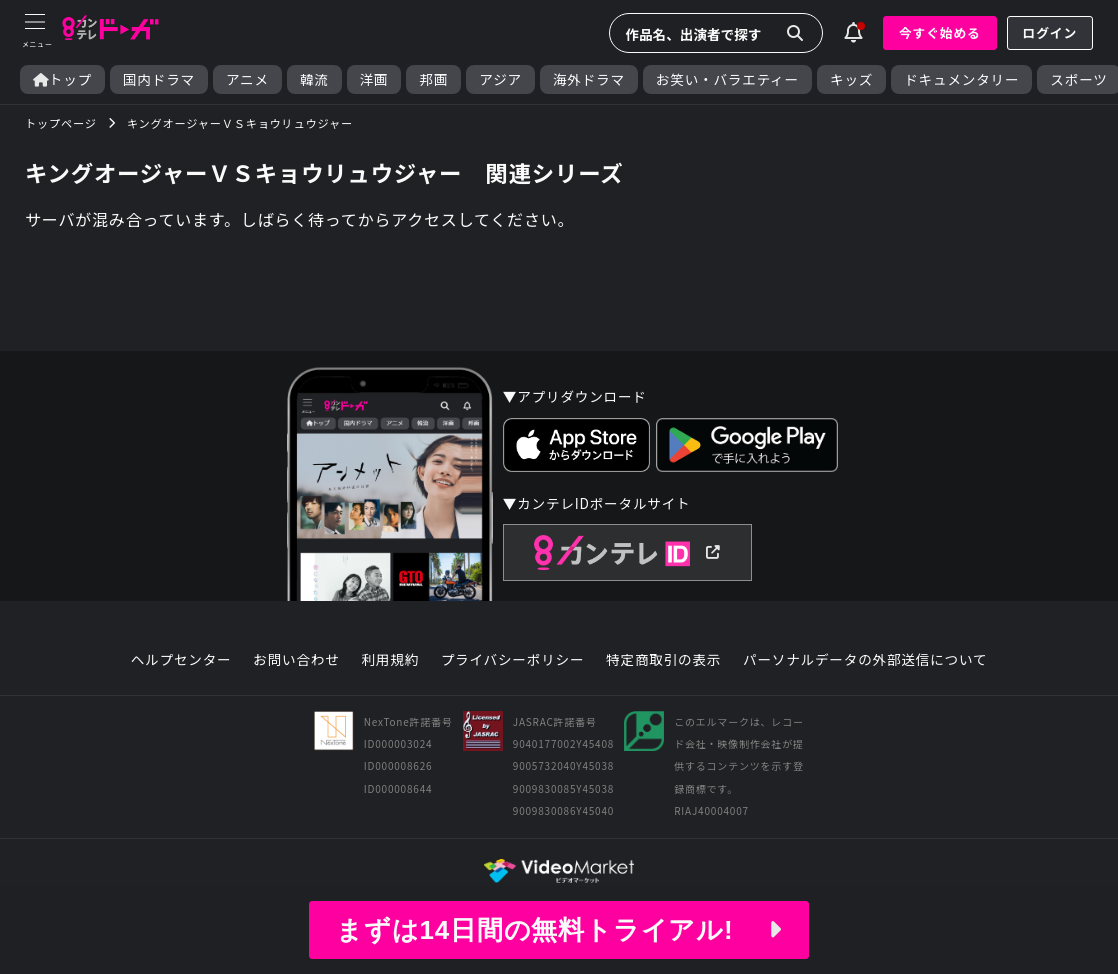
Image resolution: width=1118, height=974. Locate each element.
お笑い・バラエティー (727, 79)
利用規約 (390, 660)
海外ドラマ (589, 79)
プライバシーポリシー (513, 660)
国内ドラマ (159, 79)
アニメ (247, 79)
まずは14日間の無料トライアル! (559, 930)
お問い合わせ (296, 660)
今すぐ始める (940, 32)
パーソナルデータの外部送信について (865, 660)
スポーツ (1078, 79)
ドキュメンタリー (961, 79)
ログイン (1050, 32)
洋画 (374, 79)
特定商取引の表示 (663, 660)
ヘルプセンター (181, 660)
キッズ (851, 79)
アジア (500, 79)
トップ (62, 79)
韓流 (314, 79)
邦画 (433, 79)
